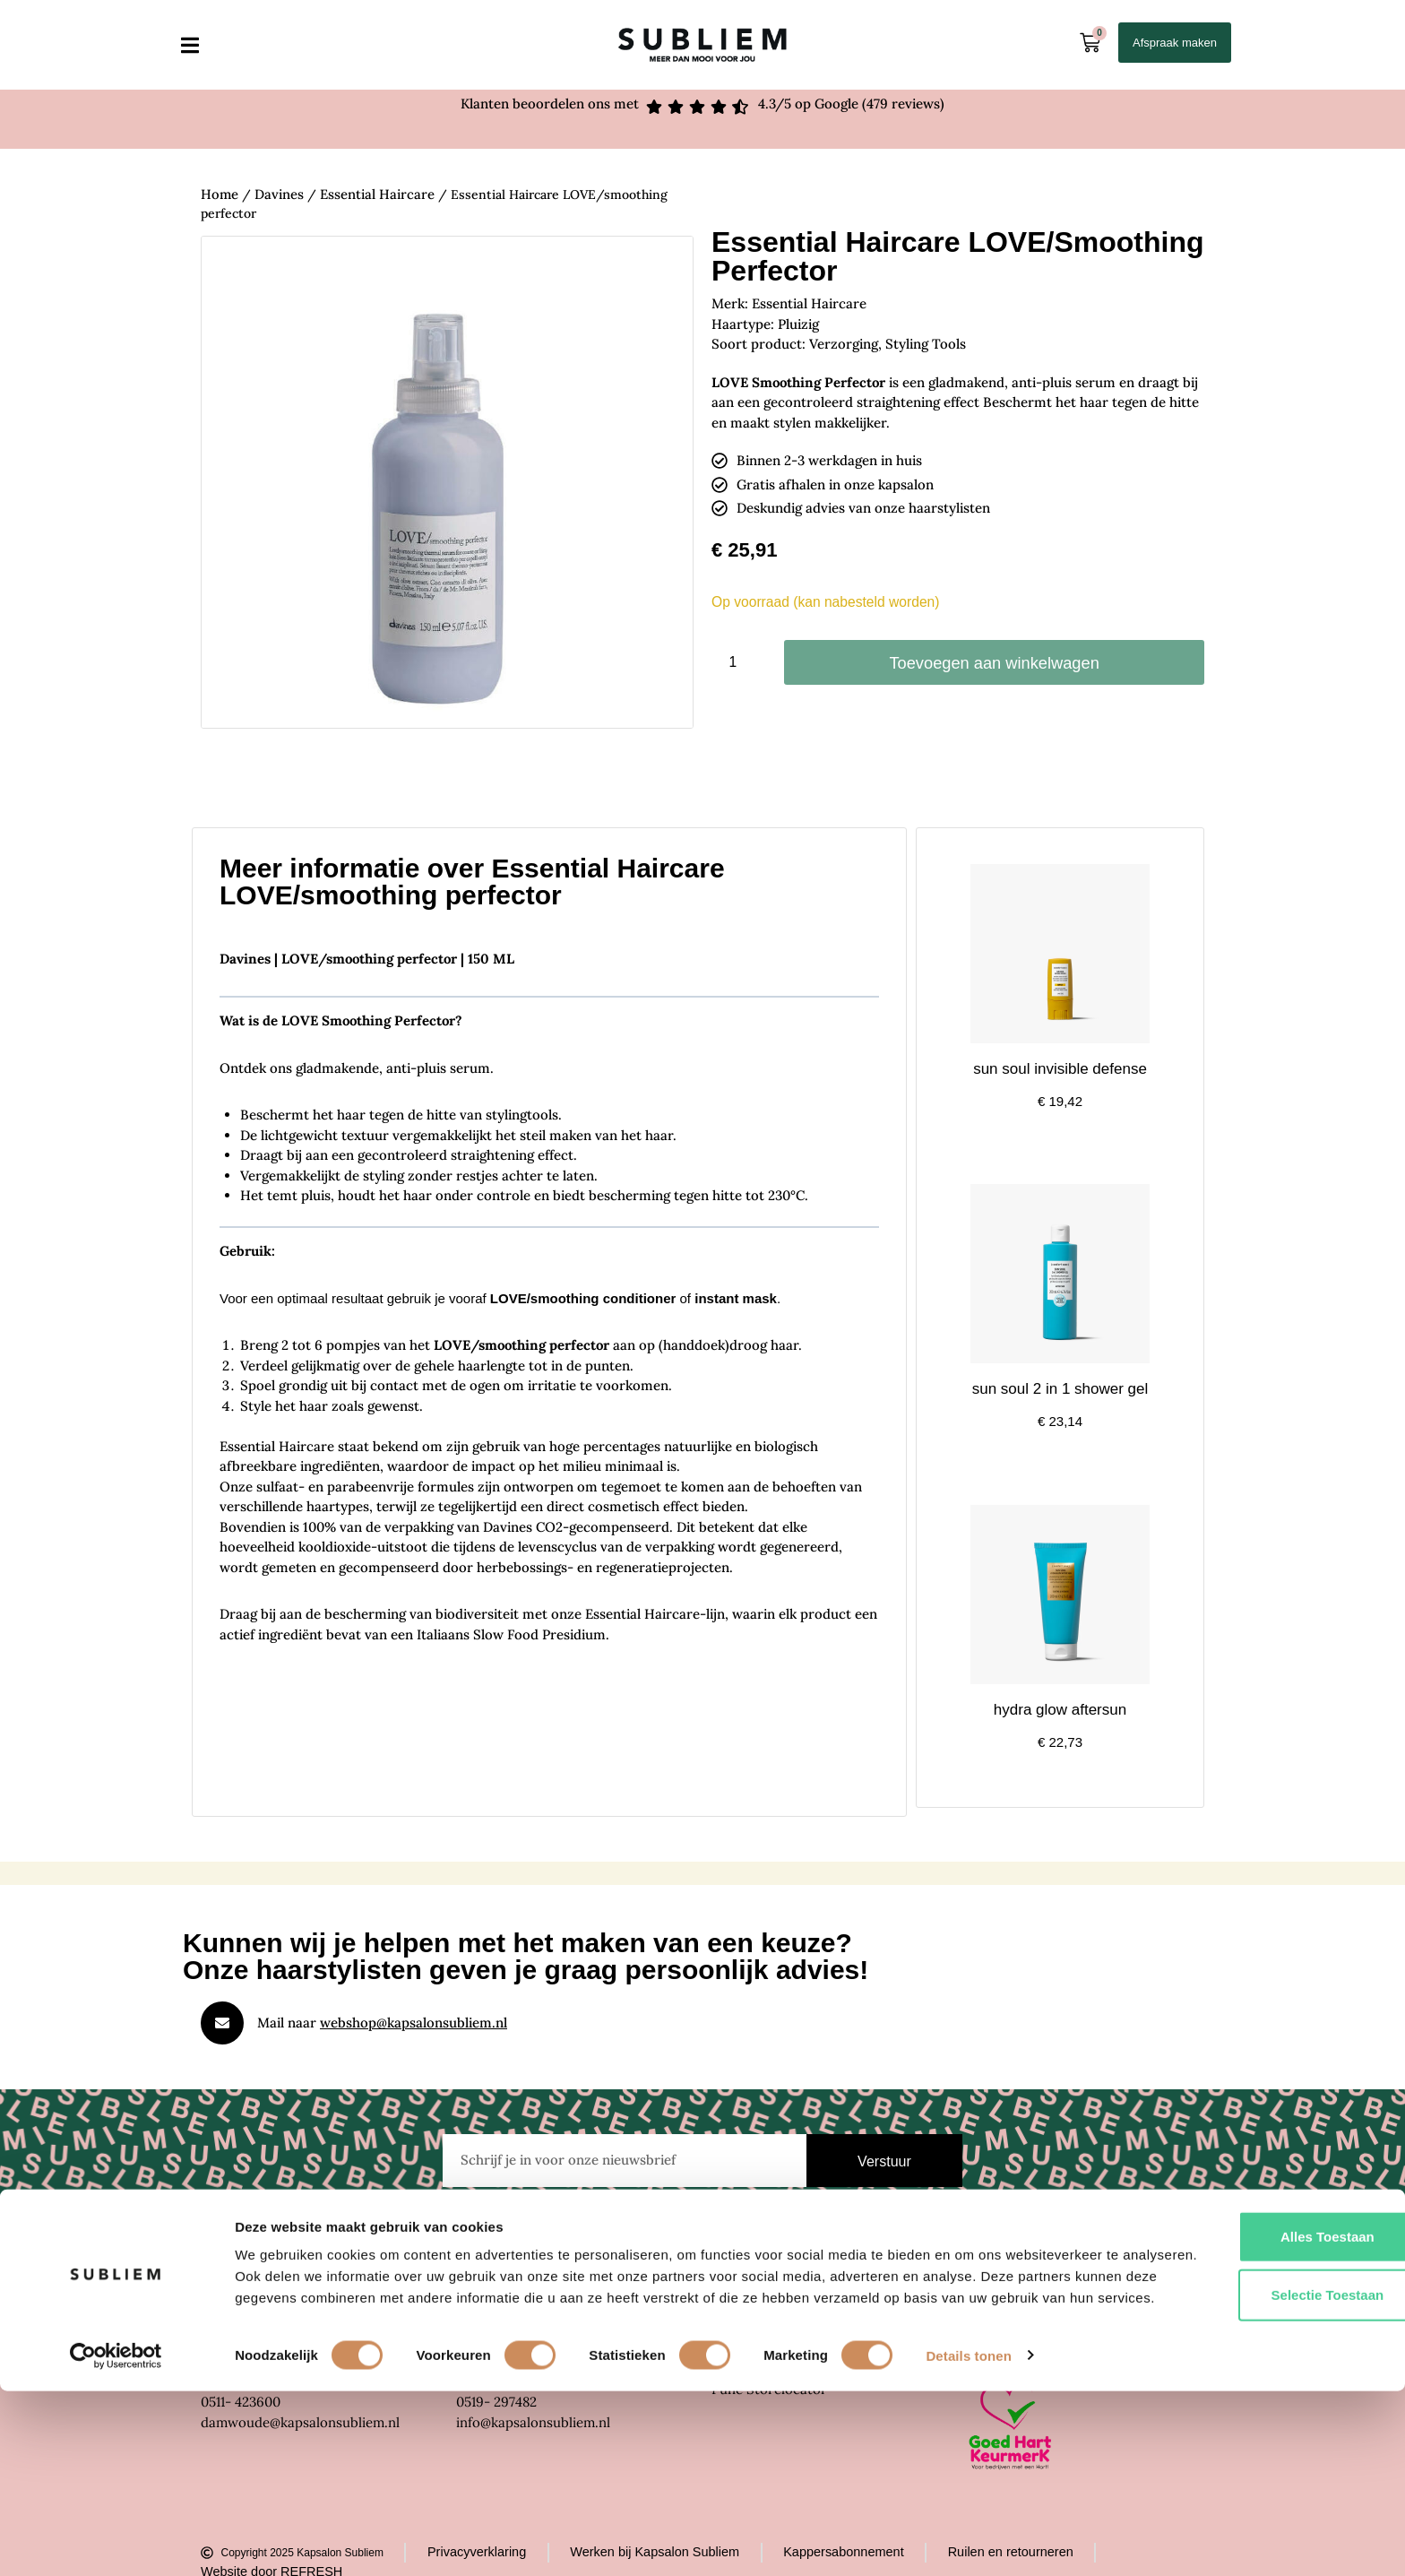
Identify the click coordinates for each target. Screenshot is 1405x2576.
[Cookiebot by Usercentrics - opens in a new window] (116, 2541)
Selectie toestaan (1255, 2459)
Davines (276, 194)
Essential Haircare (370, 194)
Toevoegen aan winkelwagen (994, 663)
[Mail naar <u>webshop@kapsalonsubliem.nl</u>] (222, 2022)
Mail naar (382, 2021)
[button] (189, 45)
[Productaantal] (739, 662)
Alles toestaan (1256, 2399)
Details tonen (968, 2540)
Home (219, 194)
